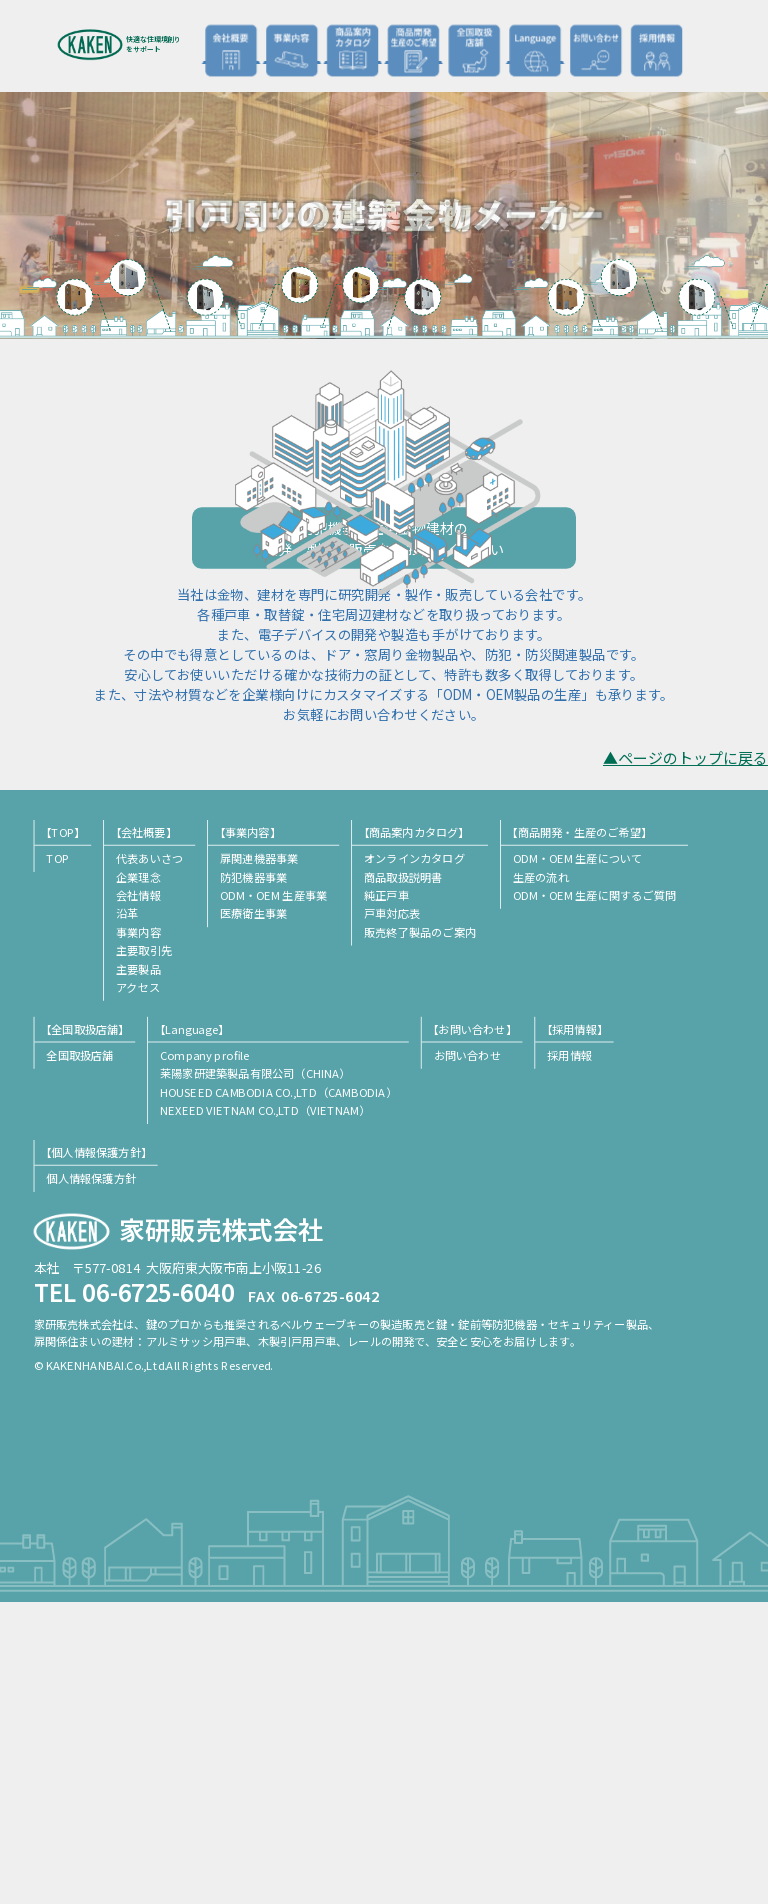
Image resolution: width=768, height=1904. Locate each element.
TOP (57, 1159)
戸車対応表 (392, 1215)
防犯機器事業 (253, 1178)
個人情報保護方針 (91, 1479)
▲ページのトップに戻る (685, 1059)
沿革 (127, 1215)
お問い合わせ (595, 50)
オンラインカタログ (414, 1159)
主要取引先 (144, 1251)
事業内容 (138, 1233)
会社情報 (138, 1196)
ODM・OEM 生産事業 (273, 1196)
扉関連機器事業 (259, 1159)
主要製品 (138, 1270)
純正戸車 (386, 1196)
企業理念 (138, 1178)
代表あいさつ (149, 1159)
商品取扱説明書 (403, 1178)
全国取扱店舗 (474, 50)
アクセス (138, 1288)
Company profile (205, 1356)
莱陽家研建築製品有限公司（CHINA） (255, 1375)
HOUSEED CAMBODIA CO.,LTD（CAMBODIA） (278, 1393)
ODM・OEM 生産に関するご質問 (594, 1196)
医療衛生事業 (253, 1215)
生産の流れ (541, 1178)
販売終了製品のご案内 (420, 1233)
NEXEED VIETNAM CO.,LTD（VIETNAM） (265, 1411)
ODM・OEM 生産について (578, 1159)
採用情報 (656, 50)
